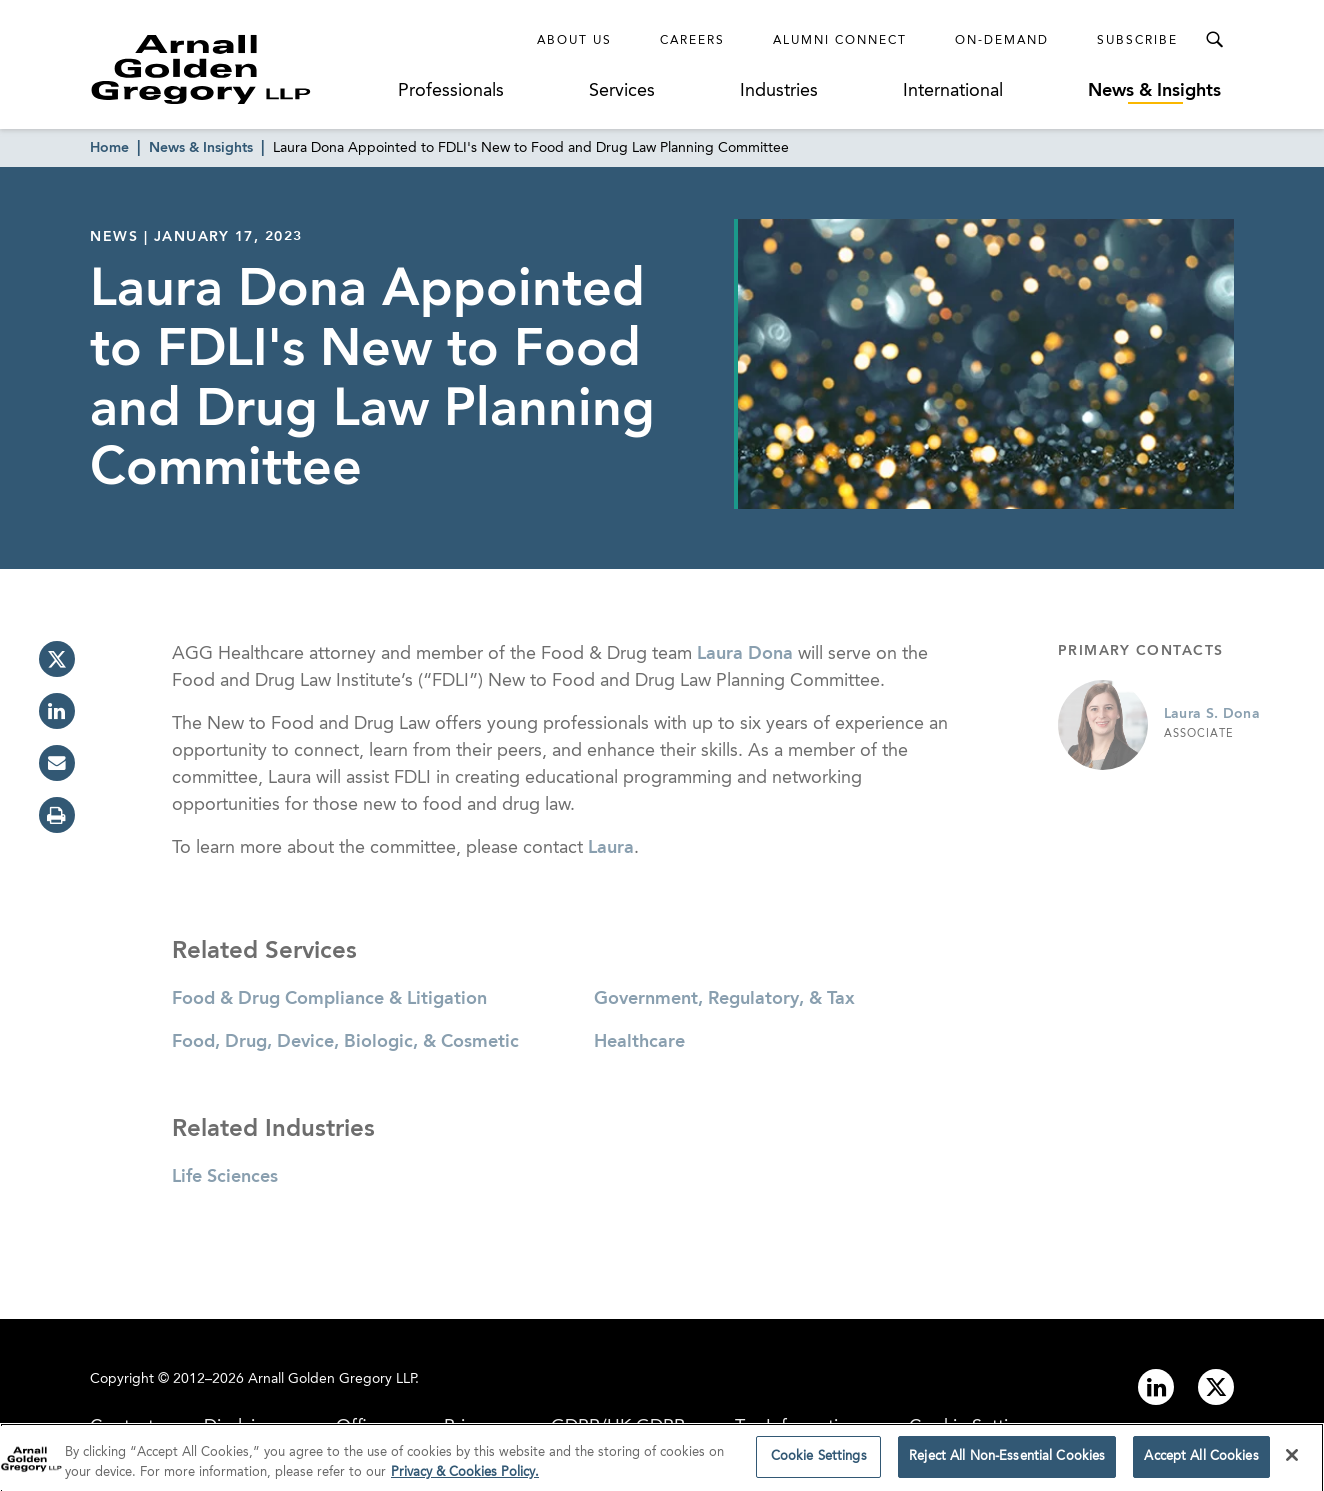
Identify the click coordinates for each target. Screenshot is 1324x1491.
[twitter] (57, 659)
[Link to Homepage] (238, 69)
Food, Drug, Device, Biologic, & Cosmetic (345, 1042)
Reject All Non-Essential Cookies (1007, 1461)
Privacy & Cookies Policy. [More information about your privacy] (465, 1476)
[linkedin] (57, 711)
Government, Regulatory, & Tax (724, 999)
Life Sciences (225, 1177)
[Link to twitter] (1216, 1387)
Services (622, 91)
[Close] (1292, 1460)
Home (109, 148)
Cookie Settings (819, 1461)
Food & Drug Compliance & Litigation (329, 999)
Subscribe (1137, 41)
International (953, 91)
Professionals (451, 91)
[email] (57, 763)
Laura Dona (745, 654)
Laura (611, 848)
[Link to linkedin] (1156, 1387)
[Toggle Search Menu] (1214, 40)
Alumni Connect (840, 41)
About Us (574, 41)
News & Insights (1154, 91)
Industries (779, 91)
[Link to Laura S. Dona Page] (1103, 725)
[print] (57, 815)
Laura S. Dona (1212, 714)
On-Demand (1002, 41)
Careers (692, 41)
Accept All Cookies (1201, 1461)
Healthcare (639, 1042)
